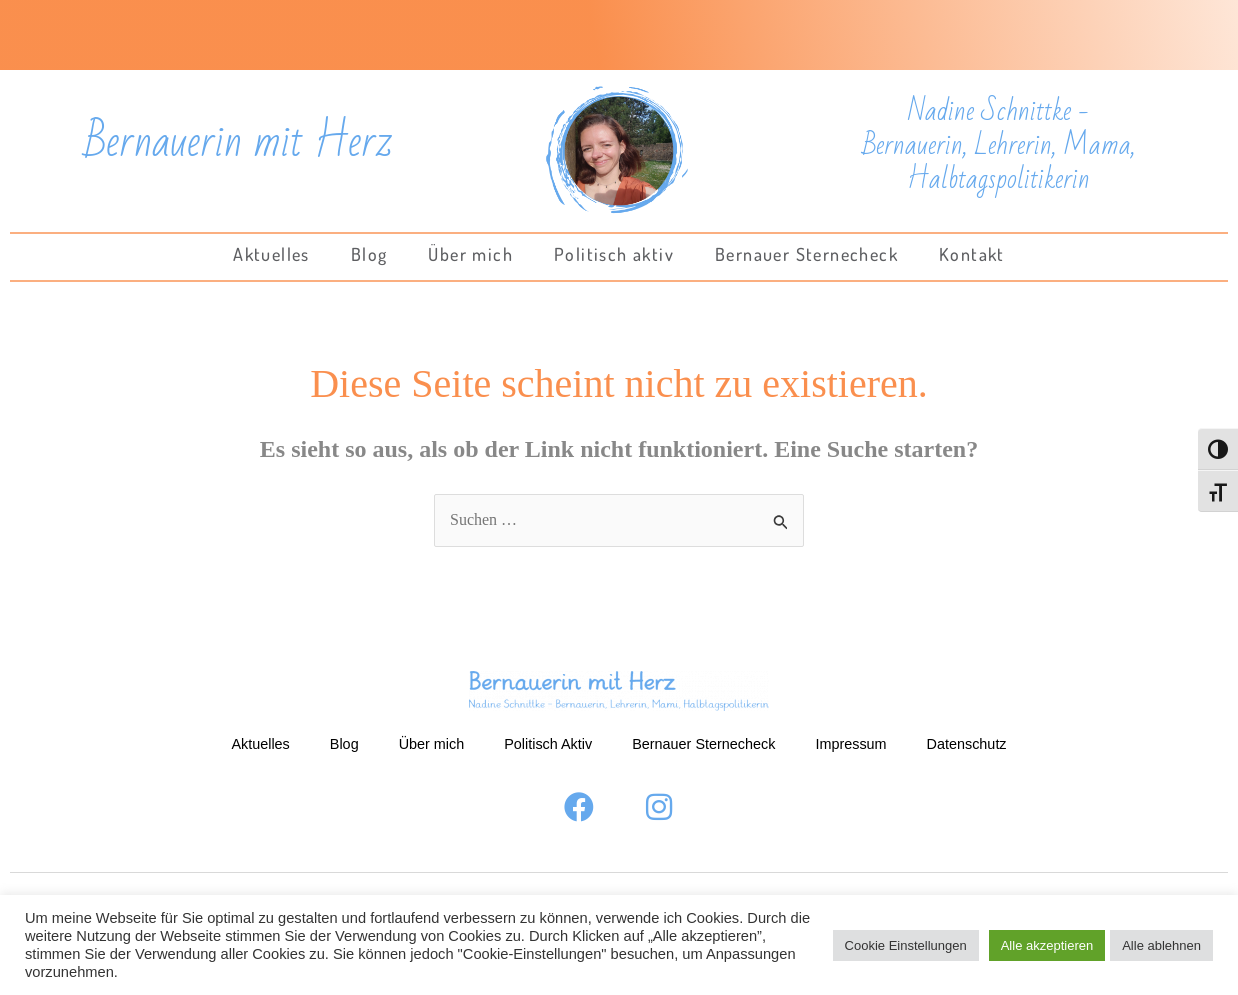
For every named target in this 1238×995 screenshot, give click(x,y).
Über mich (470, 254)
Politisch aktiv (614, 254)
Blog (369, 254)
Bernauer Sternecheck (806, 254)
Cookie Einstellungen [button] (906, 945)
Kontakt (972, 254)
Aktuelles (271, 254)
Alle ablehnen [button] (1161, 945)
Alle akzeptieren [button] (1047, 945)
